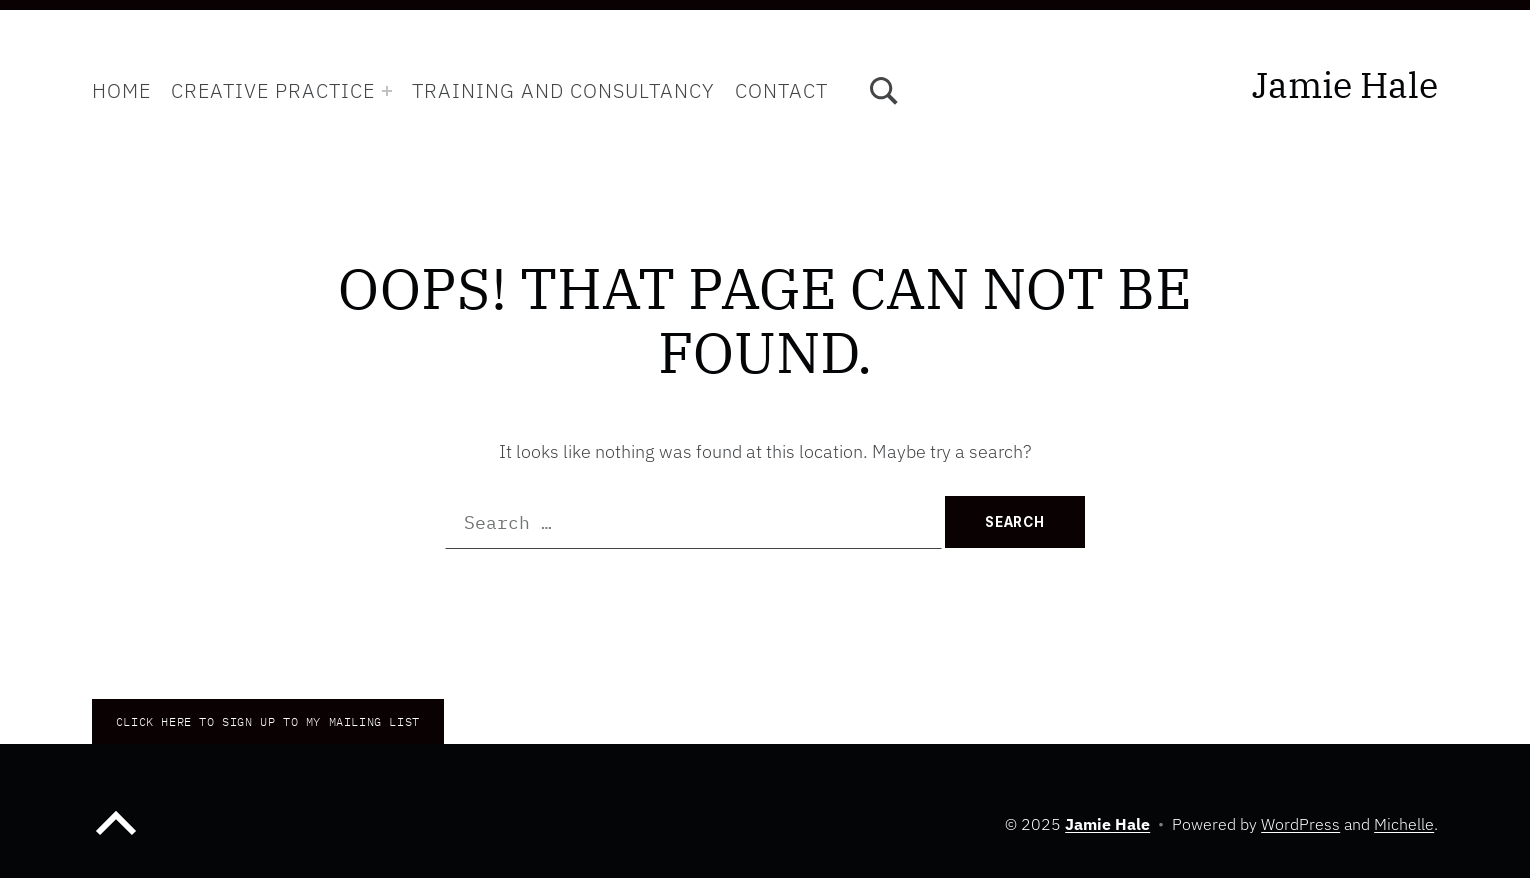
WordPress (1300, 824)
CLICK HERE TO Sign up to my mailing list (268, 721)
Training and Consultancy (563, 90)
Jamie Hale (1345, 85)
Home (121, 90)
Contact (781, 90)
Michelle (1404, 824)
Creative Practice (273, 90)
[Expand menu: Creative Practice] (387, 91)
